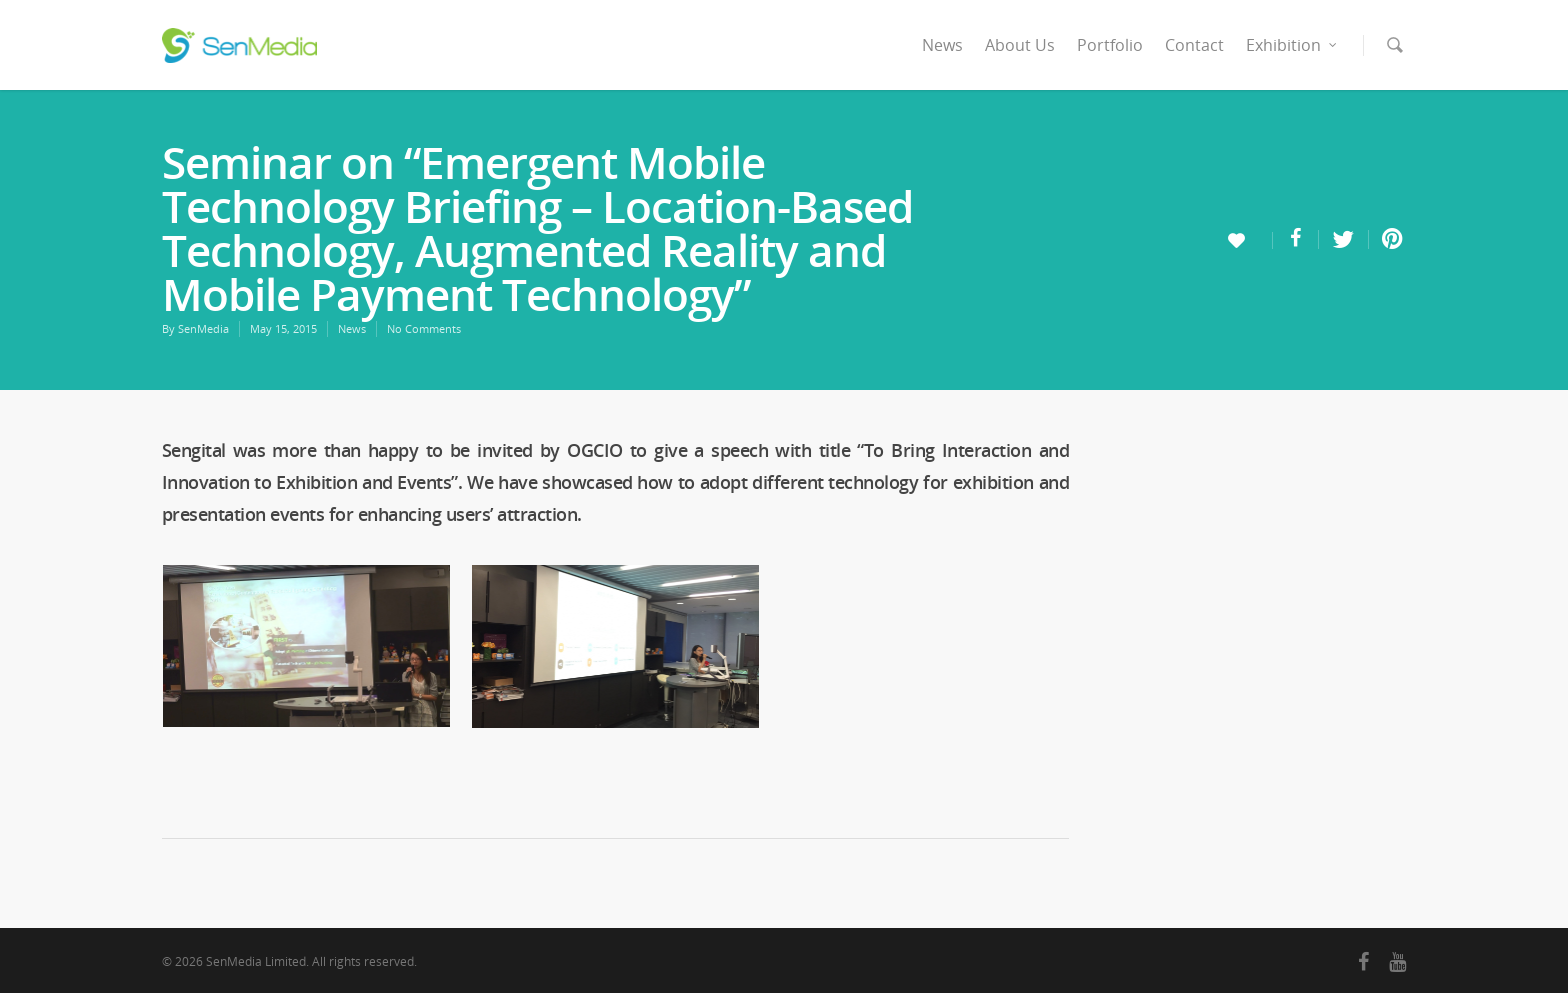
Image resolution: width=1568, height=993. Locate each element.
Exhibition (1292, 45)
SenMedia (203, 328)
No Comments (424, 328)
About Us (1020, 45)
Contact (1194, 45)
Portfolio (1110, 45)
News (942, 45)
